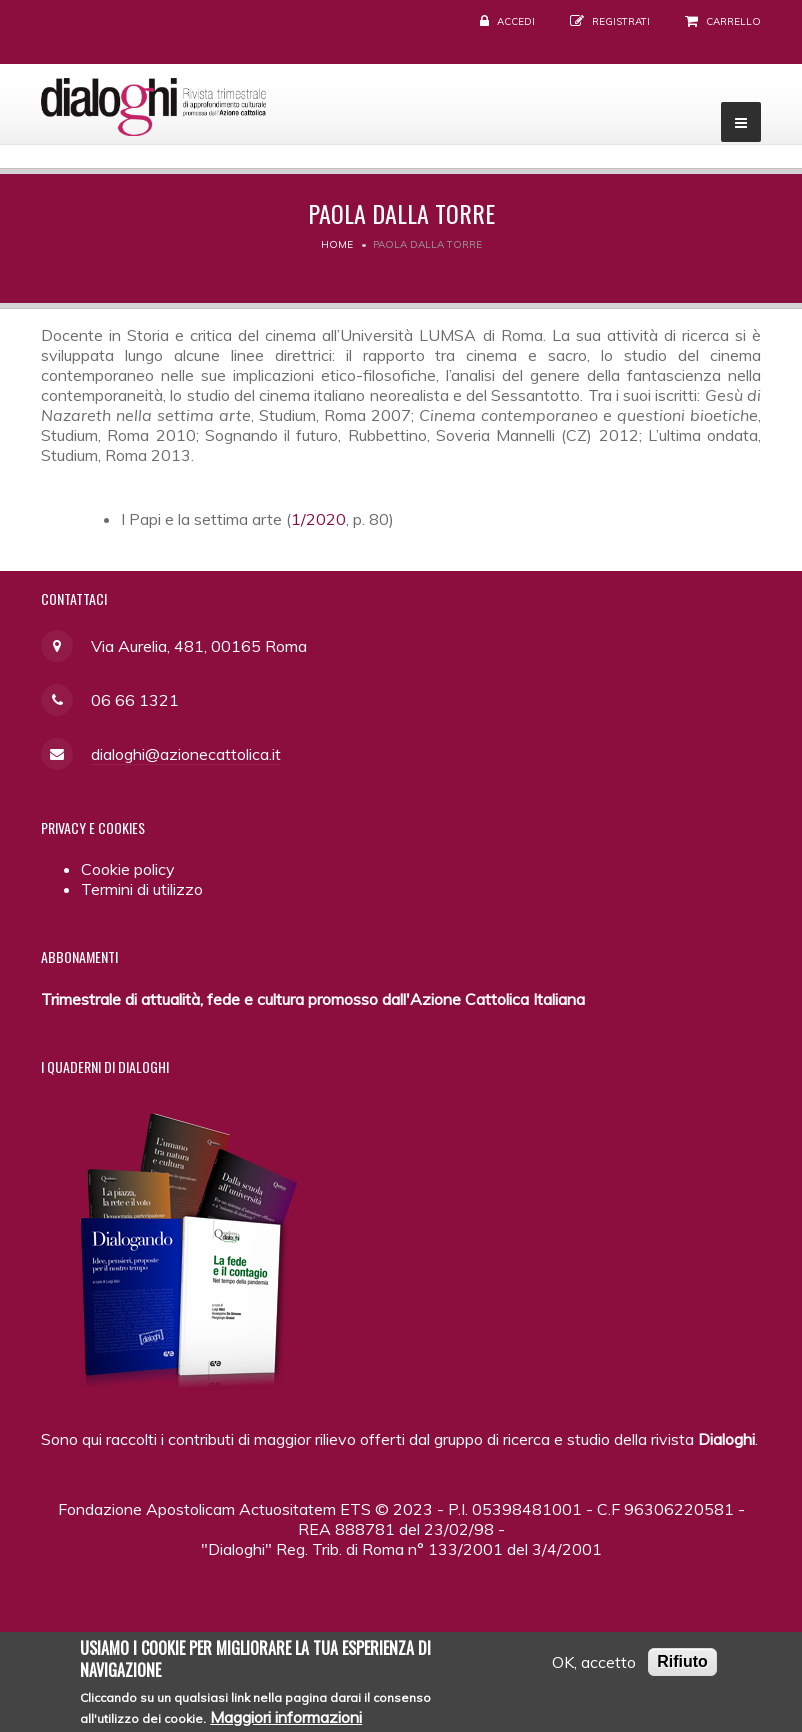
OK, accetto (594, 1672)
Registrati (621, 21)
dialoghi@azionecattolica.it (186, 754)
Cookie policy (128, 869)
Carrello (733, 21)
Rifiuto (682, 1671)
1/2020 (318, 519)
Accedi (516, 21)
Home (337, 244)
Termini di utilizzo (142, 889)
